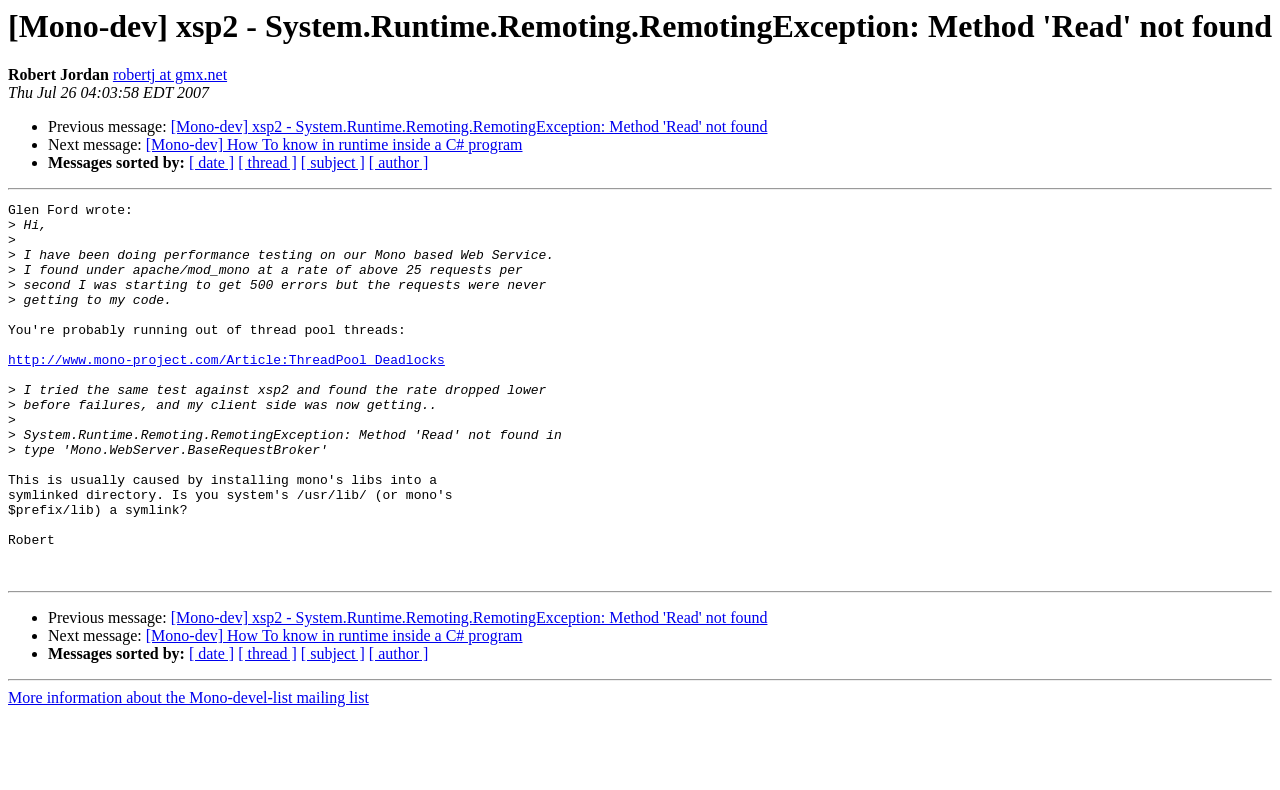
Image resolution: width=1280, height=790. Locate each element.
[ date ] (211, 162)
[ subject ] (333, 162)
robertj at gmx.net (170, 74)
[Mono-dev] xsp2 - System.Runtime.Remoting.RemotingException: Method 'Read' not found (469, 126)
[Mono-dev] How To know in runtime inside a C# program (334, 144)
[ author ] (399, 162)
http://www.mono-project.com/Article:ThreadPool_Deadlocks (226, 392)
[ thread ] (267, 162)
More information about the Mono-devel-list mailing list (188, 772)
